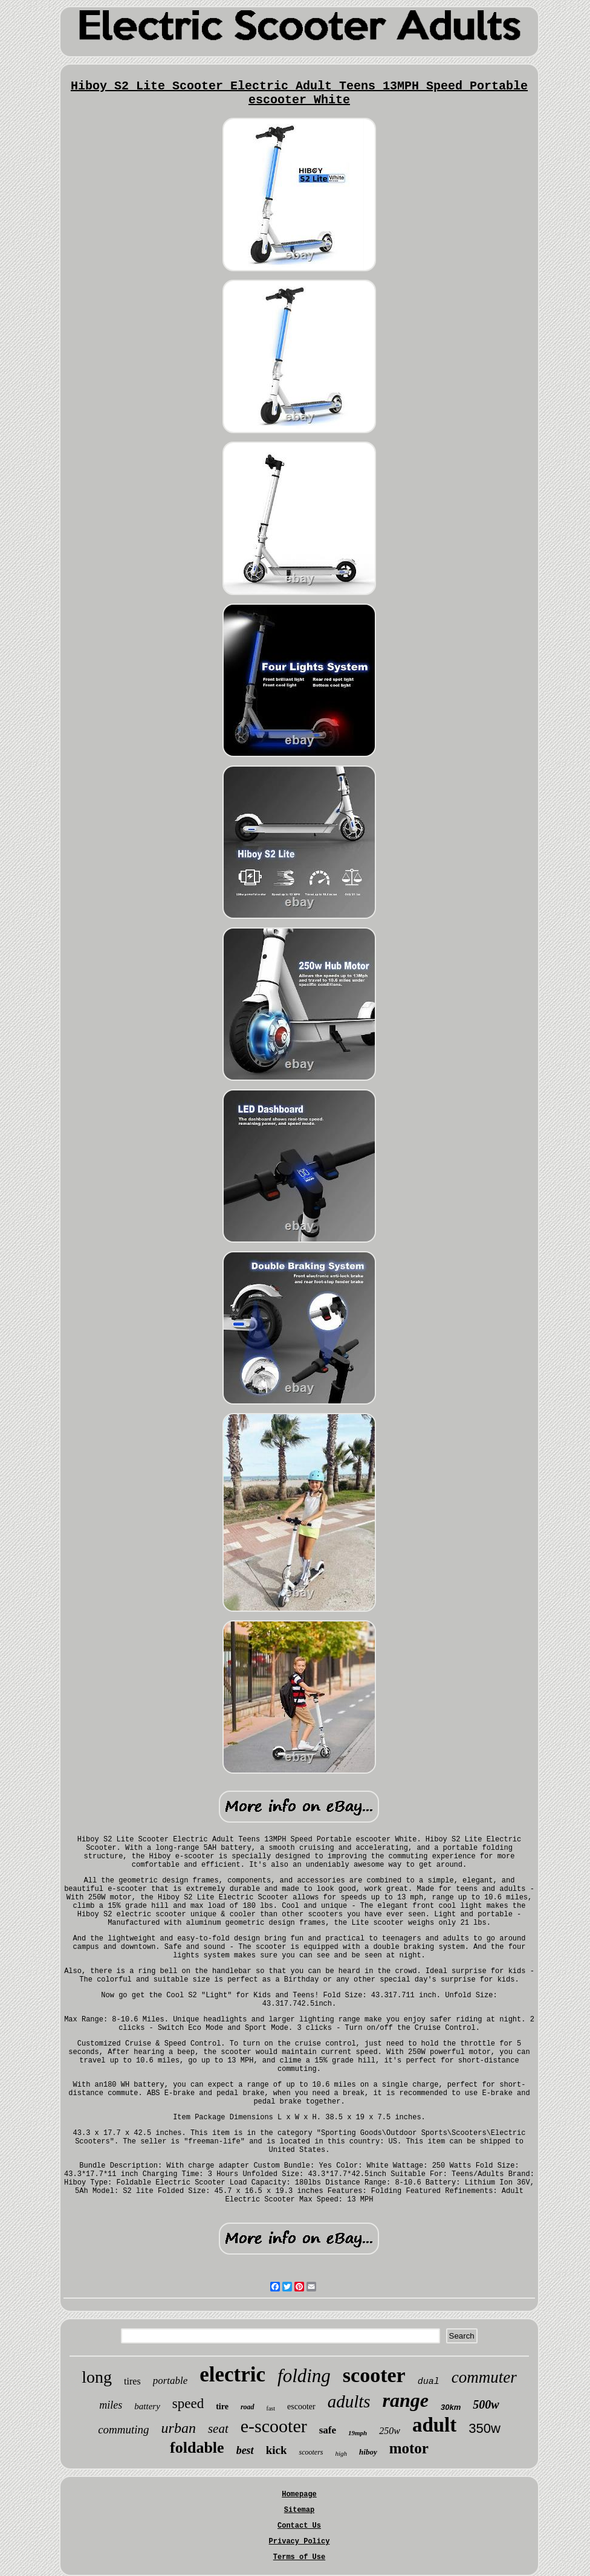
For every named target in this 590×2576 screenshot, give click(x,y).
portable (170, 2380)
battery (147, 2406)
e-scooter (274, 2426)
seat (218, 2428)
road (247, 2407)
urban (178, 2428)
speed (188, 2403)
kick (276, 2450)
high (341, 2453)
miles (110, 2405)
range (406, 2400)
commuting (123, 2429)
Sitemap (299, 2510)
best (245, 2450)
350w (484, 2428)
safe (327, 2430)
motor (409, 2448)
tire (222, 2406)
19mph (357, 2432)
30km (451, 2407)
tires (132, 2381)
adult (434, 2425)
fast (271, 2408)
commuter (484, 2377)
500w (486, 2404)
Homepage (299, 2494)
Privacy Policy (299, 2541)
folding (304, 2375)
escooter (301, 2406)
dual (428, 2382)
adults (349, 2401)
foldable (197, 2447)
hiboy (368, 2451)
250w (389, 2431)
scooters (311, 2452)
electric (232, 2374)
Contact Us (299, 2526)
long (97, 2377)
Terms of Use (299, 2557)
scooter (374, 2375)
